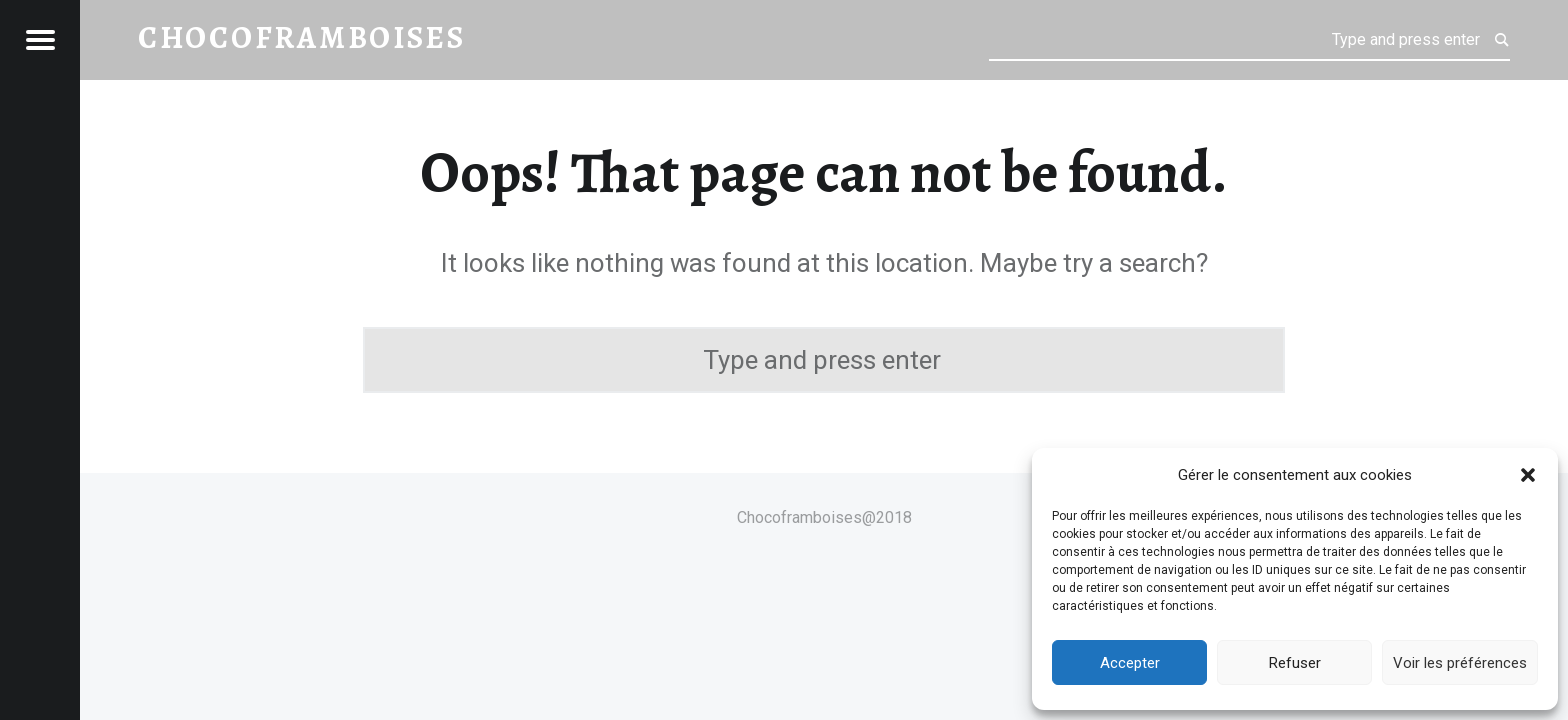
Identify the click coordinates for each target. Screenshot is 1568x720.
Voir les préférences (1460, 663)
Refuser (1295, 663)
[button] (1528, 475)
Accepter (1130, 663)
